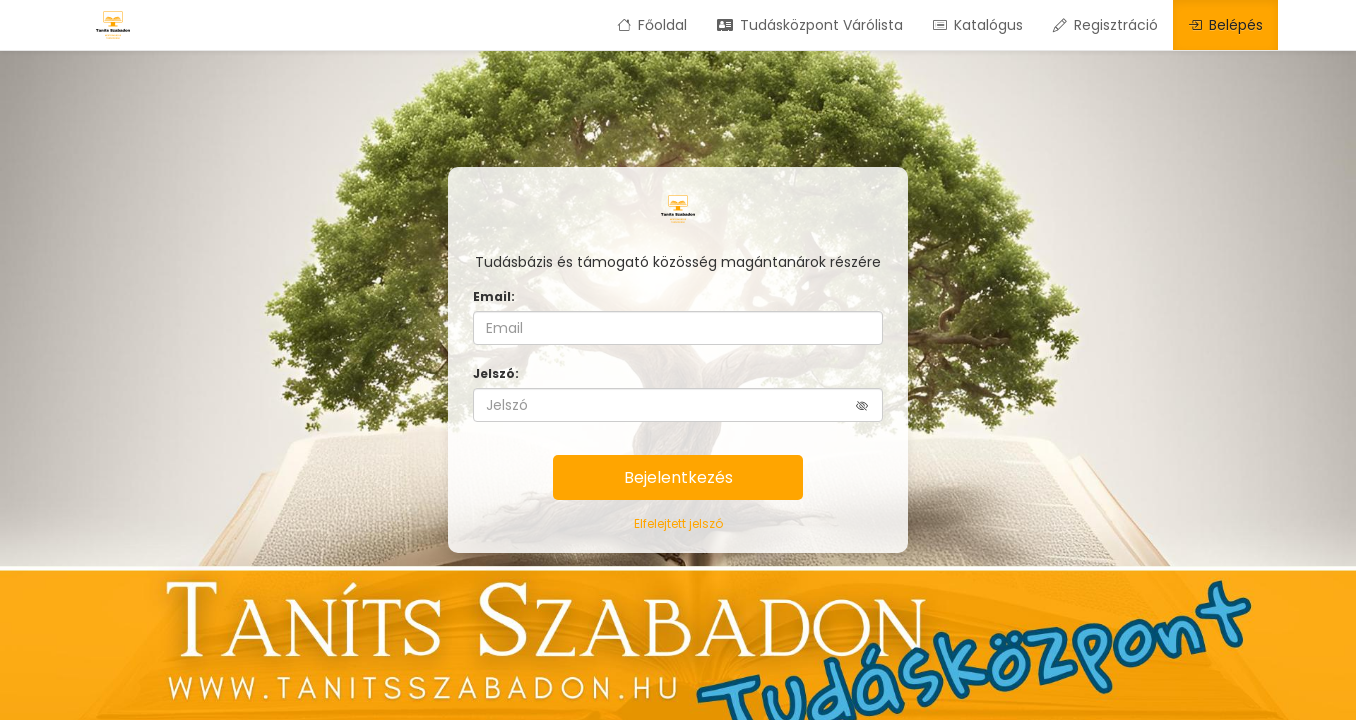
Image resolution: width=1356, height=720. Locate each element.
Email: (494, 296)
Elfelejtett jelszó (678, 523)
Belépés (1225, 25)
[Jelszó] (678, 405)
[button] (869, 405)
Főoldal (652, 25)
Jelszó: (496, 373)
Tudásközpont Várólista (810, 25)
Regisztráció (1105, 25)
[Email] (678, 328)
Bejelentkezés (678, 477)
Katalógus (978, 25)
